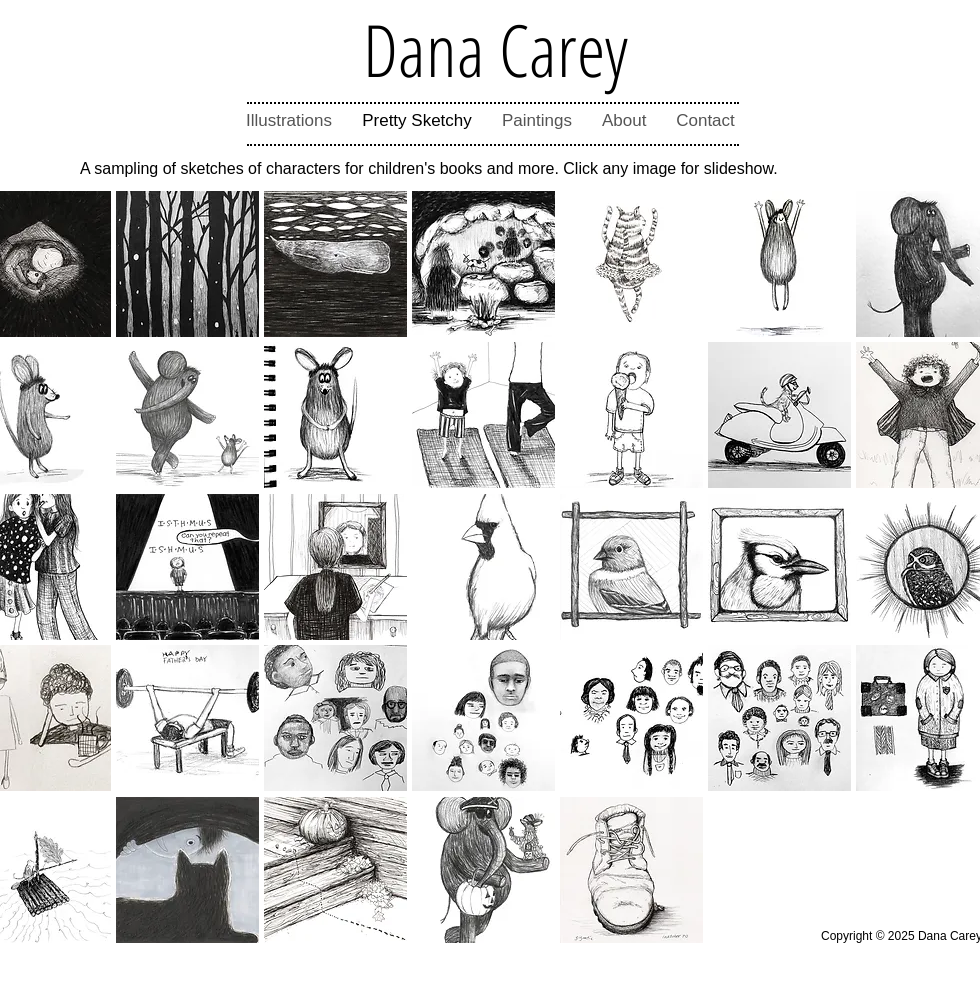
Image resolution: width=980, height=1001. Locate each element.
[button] (187, 264)
